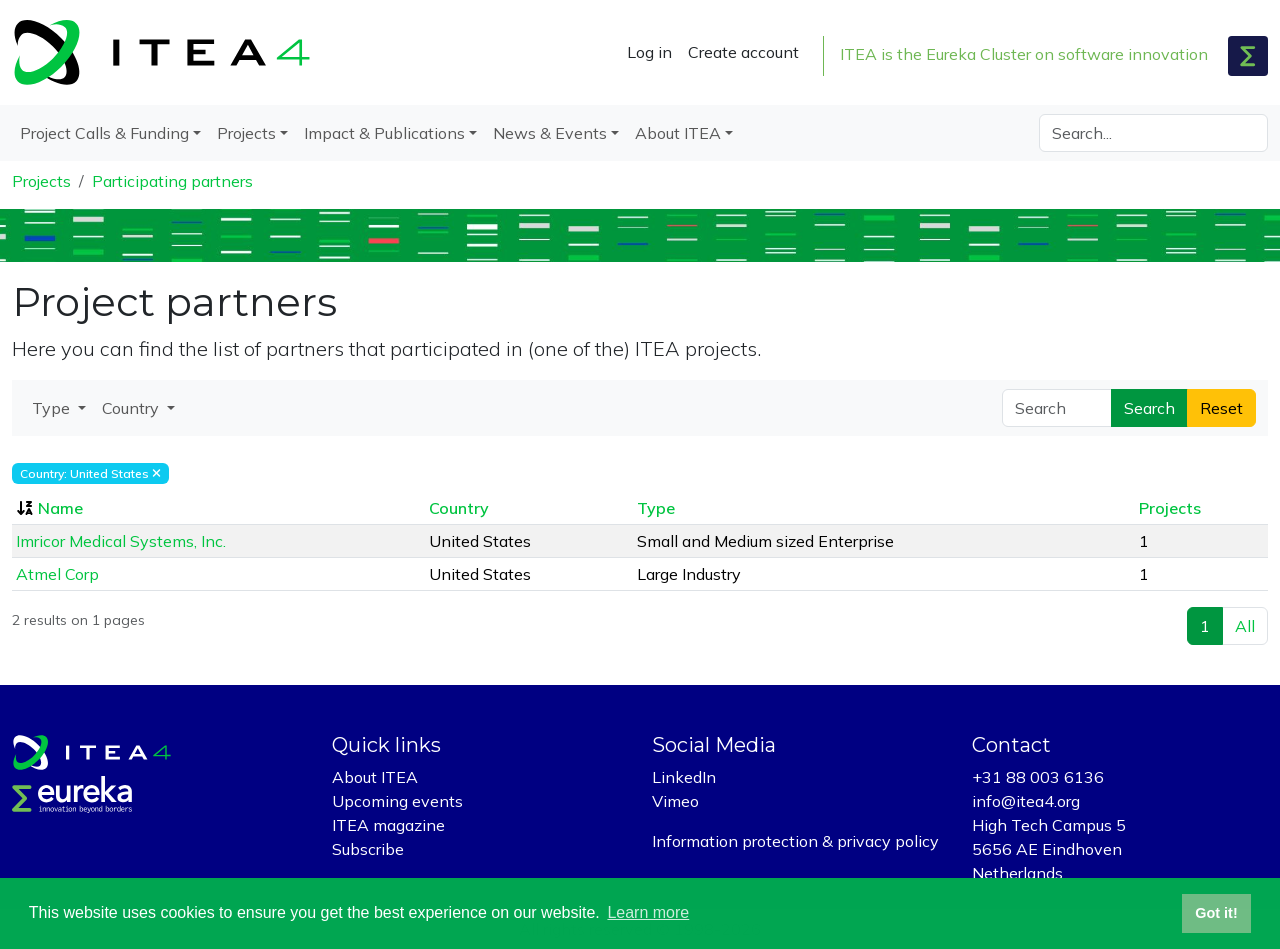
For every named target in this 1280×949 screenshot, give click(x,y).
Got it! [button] (1216, 913)
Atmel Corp (57, 574)
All (1245, 626)
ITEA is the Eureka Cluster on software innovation (1024, 54)
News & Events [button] (550, 133)
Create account (743, 52)
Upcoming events (397, 801)
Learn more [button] (648, 912)
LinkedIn (684, 777)
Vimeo (675, 801)
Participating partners (172, 181)
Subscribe (368, 849)
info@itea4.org (1026, 801)
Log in (649, 52)
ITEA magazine (388, 825)
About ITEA (375, 777)
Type (656, 508)
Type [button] (53, 408)
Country (459, 508)
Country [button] (132, 408)
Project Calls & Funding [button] (104, 133)
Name (60, 508)
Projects (41, 181)
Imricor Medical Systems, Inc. (121, 541)
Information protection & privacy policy (795, 841)
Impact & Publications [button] (384, 133)
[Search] (1153, 133)
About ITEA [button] (678, 133)
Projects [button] (246, 133)
